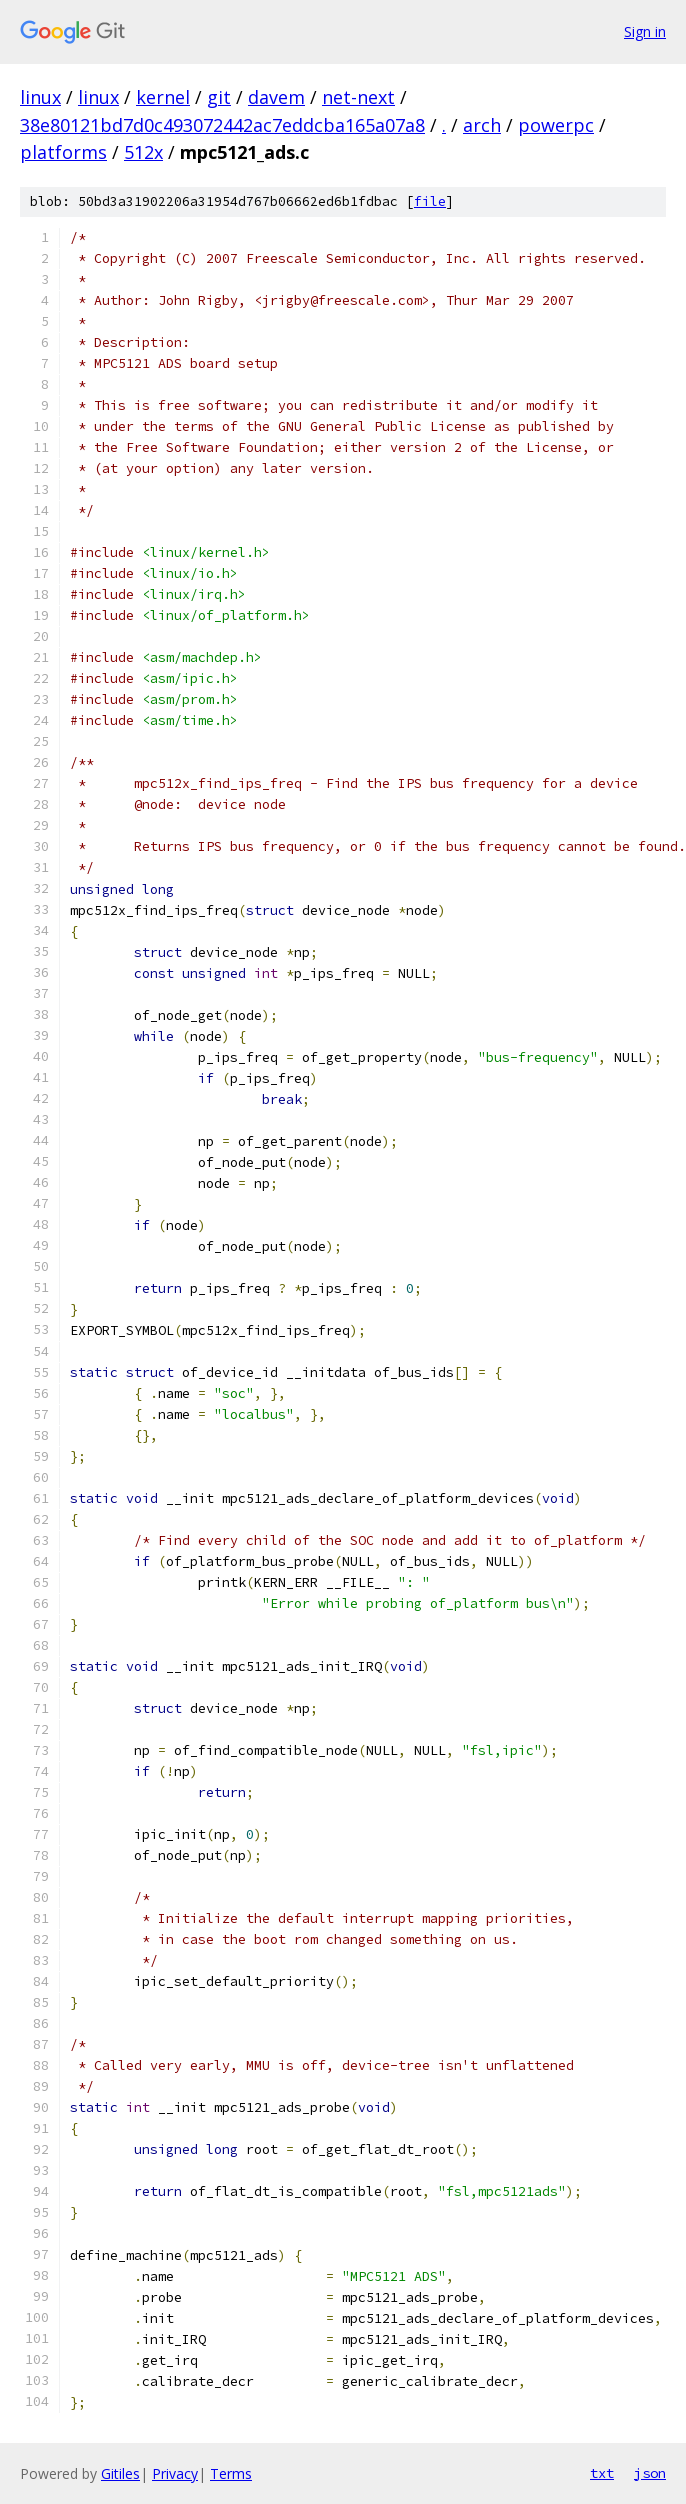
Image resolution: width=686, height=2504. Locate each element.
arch (482, 125)
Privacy (175, 2473)
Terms (231, 2473)
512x (143, 152)
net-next (358, 97)
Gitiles (120, 2473)
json (650, 2473)
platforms (63, 152)
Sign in (645, 31)
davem (276, 97)
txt (602, 2473)
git (219, 97)
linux (40, 97)
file (430, 201)
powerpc (556, 125)
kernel (163, 97)
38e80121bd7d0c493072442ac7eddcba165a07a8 (222, 125)
